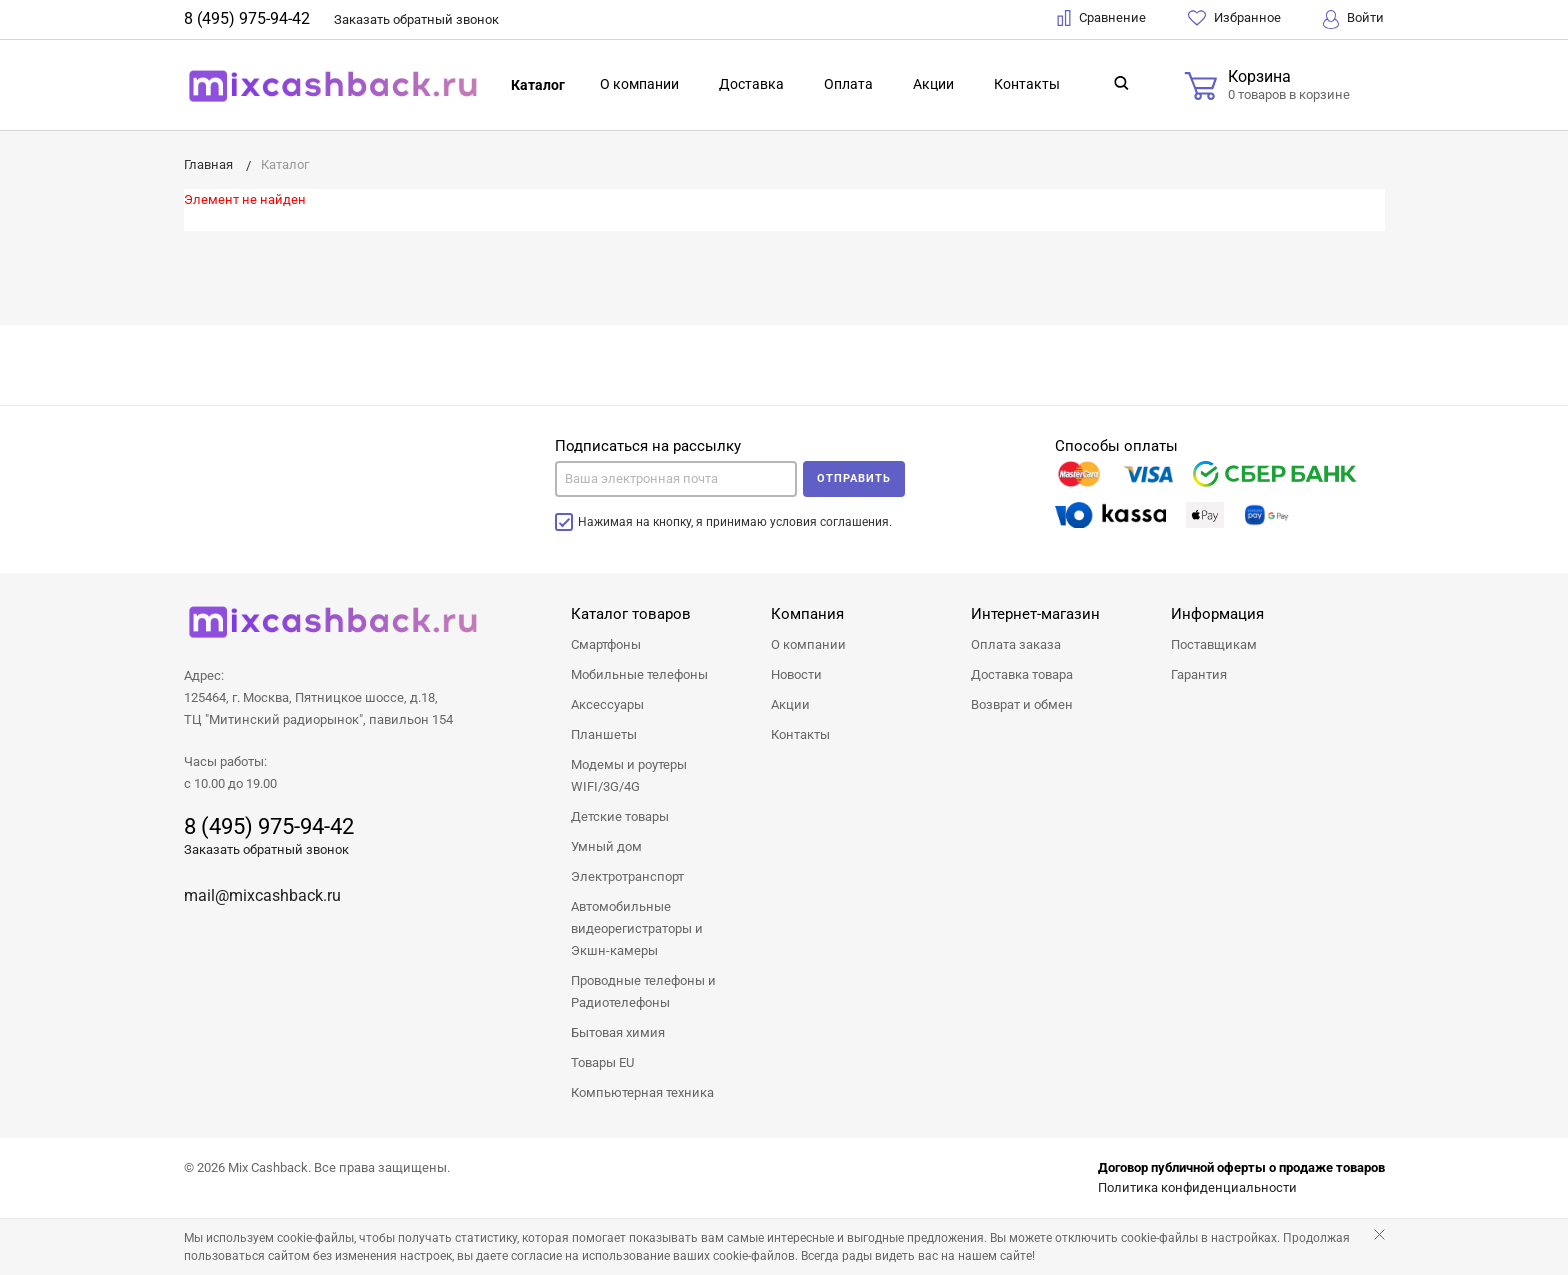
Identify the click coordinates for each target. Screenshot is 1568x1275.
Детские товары (620, 816)
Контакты (1027, 84)
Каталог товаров (631, 614)
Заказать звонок (416, 19)
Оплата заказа (1016, 644)
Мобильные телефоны (639, 674)
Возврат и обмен (1022, 704)
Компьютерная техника (642, 1092)
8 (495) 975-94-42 (247, 18)
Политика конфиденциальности (1197, 1187)
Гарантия (1199, 674)
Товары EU (602, 1062)
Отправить (854, 478)
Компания (807, 614)
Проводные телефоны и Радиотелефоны (643, 991)
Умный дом (606, 846)
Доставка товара (1022, 674)
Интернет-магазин (1035, 614)
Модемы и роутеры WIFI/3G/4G (629, 775)
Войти (1353, 19)
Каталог (538, 85)
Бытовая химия (618, 1032)
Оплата (848, 84)
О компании (639, 84)
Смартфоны (606, 644)
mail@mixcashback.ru (262, 895)
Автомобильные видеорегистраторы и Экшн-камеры (637, 928)
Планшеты (604, 734)
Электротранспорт (627, 876)
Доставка (751, 84)
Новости (796, 674)
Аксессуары (607, 704)
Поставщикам (1214, 644)
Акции (933, 84)
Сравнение (1101, 18)
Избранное (1234, 18)
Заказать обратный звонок (266, 849)
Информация (1217, 614)
